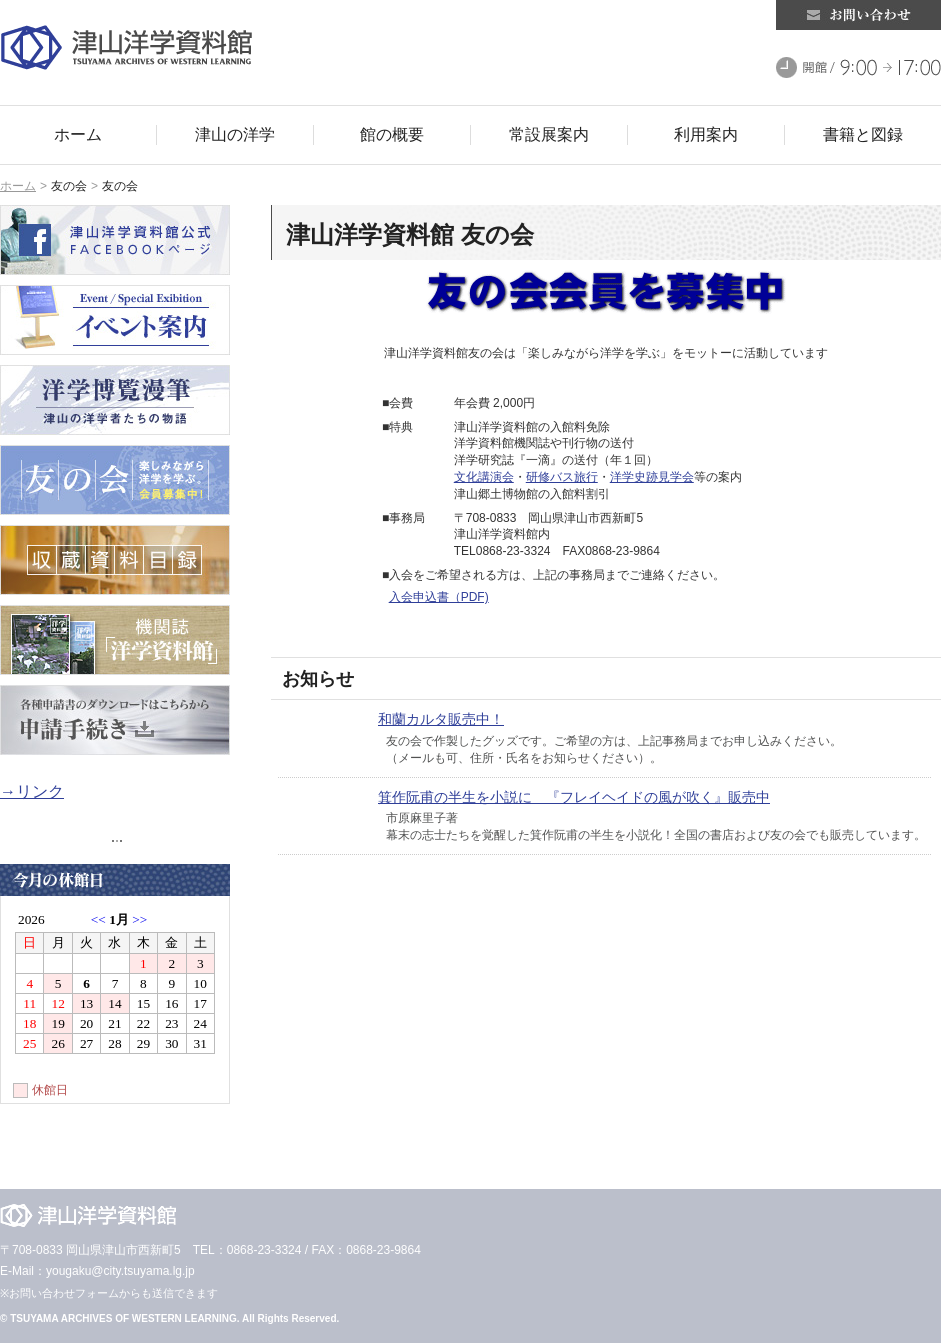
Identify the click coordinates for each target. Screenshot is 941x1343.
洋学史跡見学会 (652, 477)
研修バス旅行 (562, 477)
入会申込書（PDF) (439, 597)
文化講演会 (484, 477)
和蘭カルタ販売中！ (441, 719)
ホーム (18, 186)
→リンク (32, 791)
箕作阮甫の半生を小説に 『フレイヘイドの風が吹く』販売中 (574, 797)
